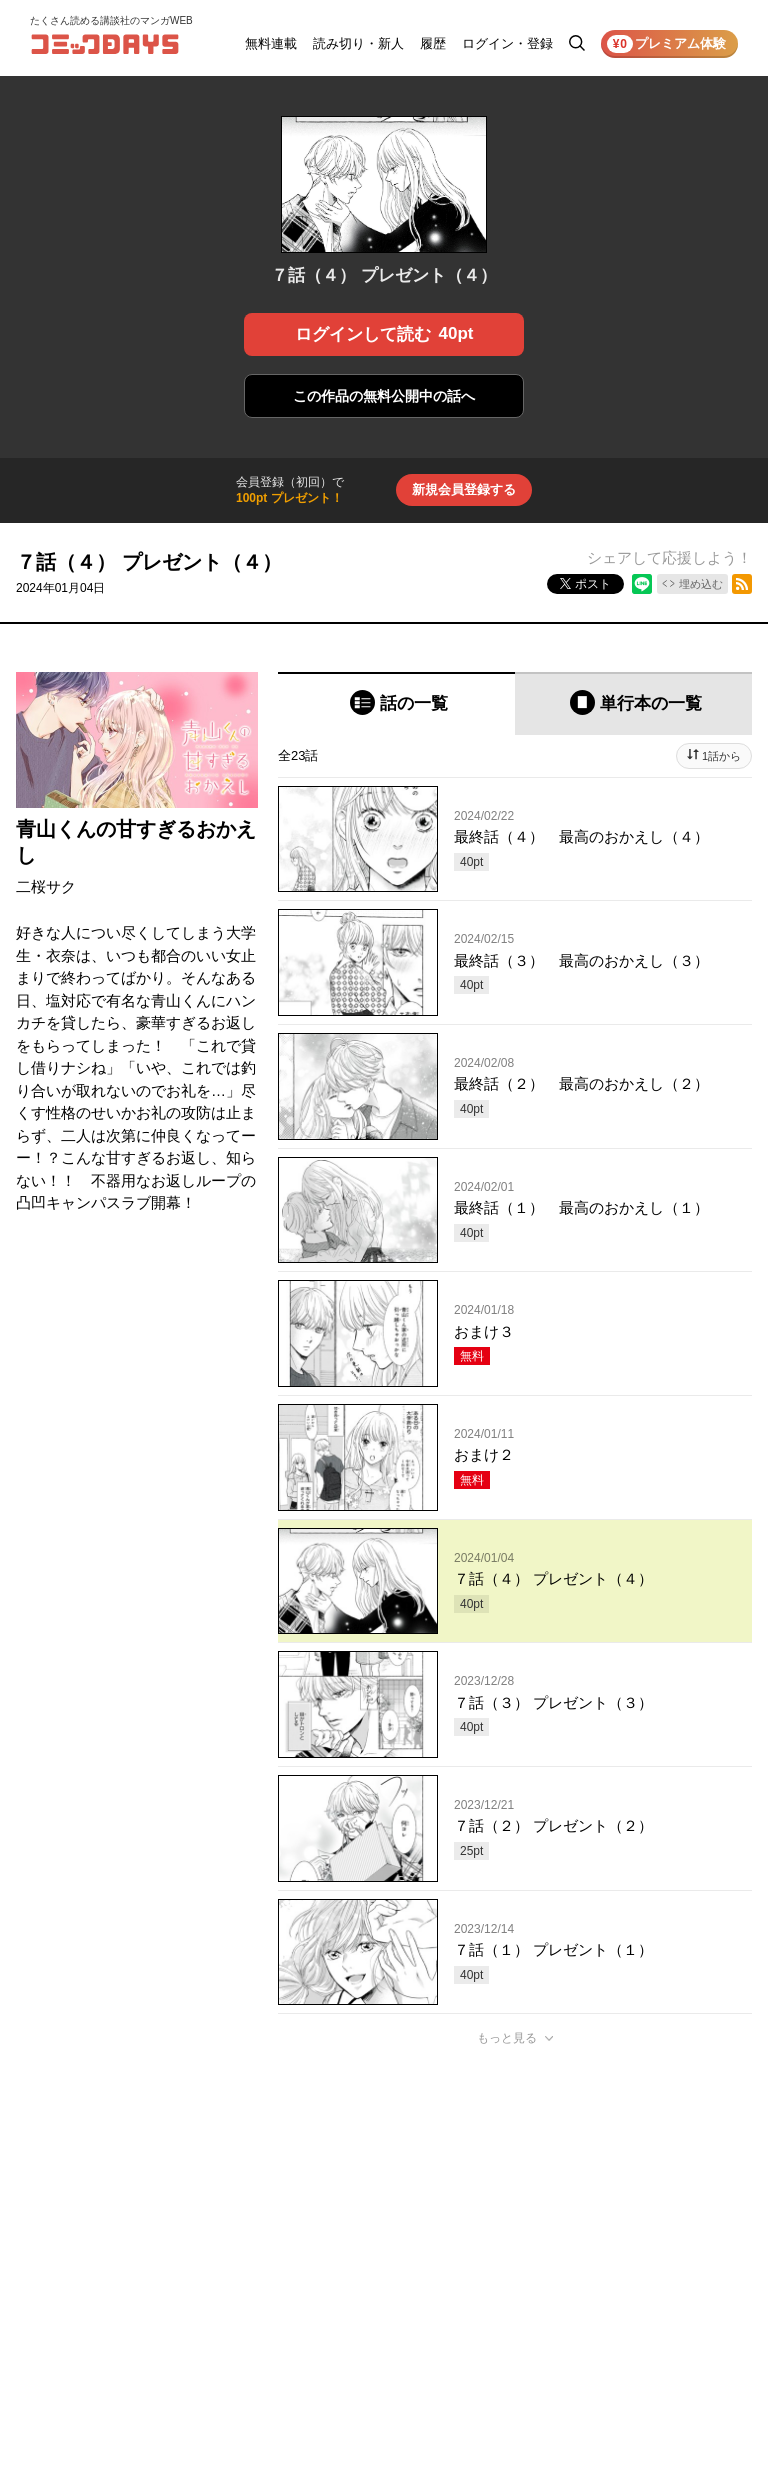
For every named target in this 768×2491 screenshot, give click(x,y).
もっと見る (507, 2038)
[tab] (396, 703)
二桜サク (46, 886)
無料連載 (271, 43)
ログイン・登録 (507, 43)
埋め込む (701, 584)
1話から (721, 756)
